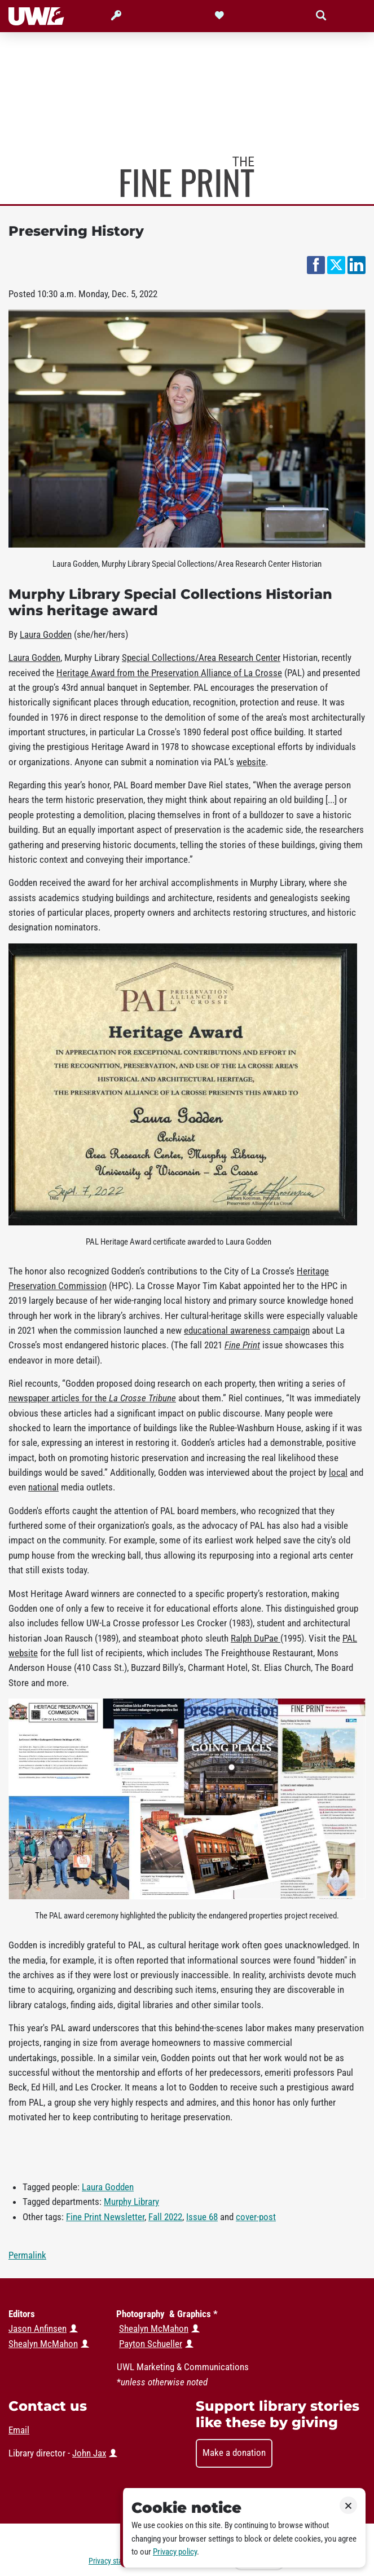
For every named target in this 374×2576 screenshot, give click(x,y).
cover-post (256, 2216)
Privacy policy (175, 2552)
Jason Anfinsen (37, 2328)
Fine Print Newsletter (105, 2216)
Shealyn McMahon (153, 2328)
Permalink (27, 2255)
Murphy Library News (187, 177)
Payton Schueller (150, 2343)
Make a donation (234, 2452)
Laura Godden (108, 2187)
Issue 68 (202, 2216)
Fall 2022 (165, 2216)
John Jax (89, 2453)
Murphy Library (131, 2201)
